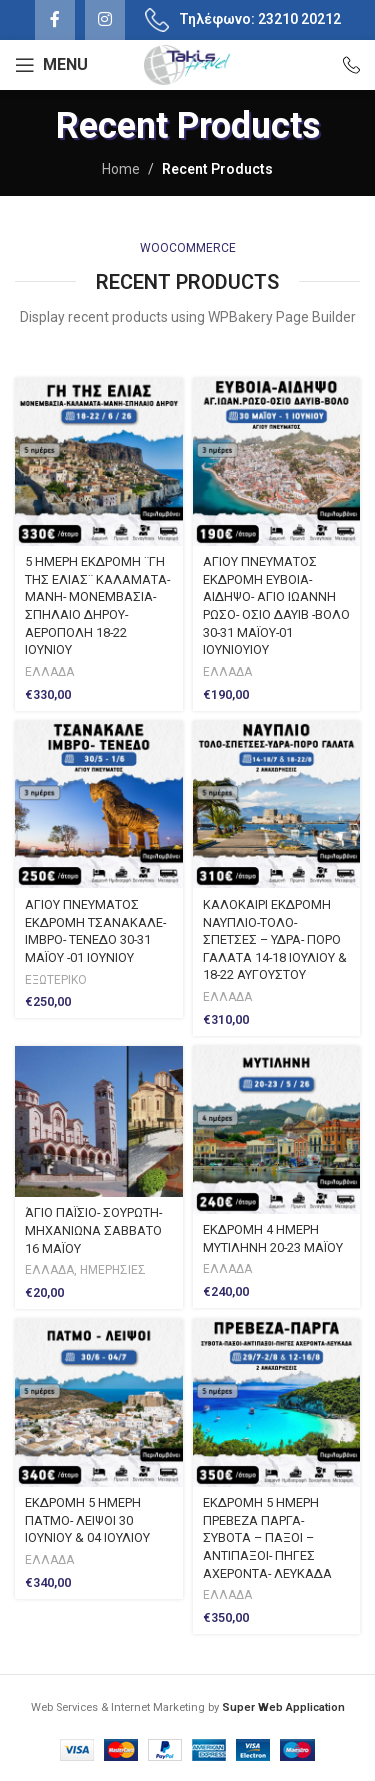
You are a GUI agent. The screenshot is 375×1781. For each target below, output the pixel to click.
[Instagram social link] (105, 20)
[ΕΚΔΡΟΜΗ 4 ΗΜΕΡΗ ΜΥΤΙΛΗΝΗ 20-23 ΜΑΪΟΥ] (277, 1130)
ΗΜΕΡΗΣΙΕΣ (113, 1270)
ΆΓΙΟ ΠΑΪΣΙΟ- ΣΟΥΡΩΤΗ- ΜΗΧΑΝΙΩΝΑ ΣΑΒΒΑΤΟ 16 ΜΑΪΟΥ (93, 1230)
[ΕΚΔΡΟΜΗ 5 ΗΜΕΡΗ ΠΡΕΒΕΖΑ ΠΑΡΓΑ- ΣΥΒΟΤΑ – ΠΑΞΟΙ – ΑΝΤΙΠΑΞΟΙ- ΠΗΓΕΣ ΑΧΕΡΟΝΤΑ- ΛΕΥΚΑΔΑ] (277, 1403)
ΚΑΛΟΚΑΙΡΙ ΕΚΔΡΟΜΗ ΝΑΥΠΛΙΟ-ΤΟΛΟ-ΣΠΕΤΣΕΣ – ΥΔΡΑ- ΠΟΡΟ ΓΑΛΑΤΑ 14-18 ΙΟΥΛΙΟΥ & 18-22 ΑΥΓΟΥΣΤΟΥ (275, 940)
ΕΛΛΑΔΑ (49, 672)
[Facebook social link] (55, 20)
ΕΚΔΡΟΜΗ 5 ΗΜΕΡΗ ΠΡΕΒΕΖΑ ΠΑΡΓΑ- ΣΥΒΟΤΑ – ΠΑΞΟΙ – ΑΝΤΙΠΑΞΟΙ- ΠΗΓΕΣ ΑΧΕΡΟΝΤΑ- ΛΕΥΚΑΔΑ (267, 1538)
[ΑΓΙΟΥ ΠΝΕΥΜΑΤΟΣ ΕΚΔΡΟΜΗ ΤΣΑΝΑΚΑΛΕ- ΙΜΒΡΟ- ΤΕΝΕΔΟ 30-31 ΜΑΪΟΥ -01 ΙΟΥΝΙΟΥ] (99, 805)
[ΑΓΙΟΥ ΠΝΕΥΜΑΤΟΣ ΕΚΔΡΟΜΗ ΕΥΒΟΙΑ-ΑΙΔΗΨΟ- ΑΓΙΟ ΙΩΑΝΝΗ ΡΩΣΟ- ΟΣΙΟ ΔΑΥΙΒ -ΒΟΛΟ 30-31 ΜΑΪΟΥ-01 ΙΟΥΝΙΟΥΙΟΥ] (277, 462)
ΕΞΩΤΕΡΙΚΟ (56, 980)
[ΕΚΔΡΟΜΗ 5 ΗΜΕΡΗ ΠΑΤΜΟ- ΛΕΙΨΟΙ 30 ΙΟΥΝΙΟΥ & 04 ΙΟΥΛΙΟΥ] (99, 1403)
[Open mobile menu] (51, 65)
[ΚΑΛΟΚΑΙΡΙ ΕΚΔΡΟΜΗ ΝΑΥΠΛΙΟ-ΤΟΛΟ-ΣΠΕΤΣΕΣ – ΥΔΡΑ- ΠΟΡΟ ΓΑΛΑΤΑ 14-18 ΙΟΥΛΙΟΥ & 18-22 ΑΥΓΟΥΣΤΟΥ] (277, 805)
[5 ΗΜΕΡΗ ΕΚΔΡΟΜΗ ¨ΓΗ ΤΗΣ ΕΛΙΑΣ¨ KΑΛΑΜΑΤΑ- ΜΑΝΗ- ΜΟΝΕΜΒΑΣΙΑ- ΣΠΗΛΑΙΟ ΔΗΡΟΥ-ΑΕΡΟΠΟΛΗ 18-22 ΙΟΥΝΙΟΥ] (99, 462)
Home (121, 169)
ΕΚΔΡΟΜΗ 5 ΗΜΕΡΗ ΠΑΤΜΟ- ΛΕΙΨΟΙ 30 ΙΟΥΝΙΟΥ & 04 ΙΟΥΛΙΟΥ (87, 1520)
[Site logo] (187, 64)
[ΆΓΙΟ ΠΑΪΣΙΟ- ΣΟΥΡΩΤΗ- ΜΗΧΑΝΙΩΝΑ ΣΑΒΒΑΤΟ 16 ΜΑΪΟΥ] (99, 1121)
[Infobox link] (343, 65)
